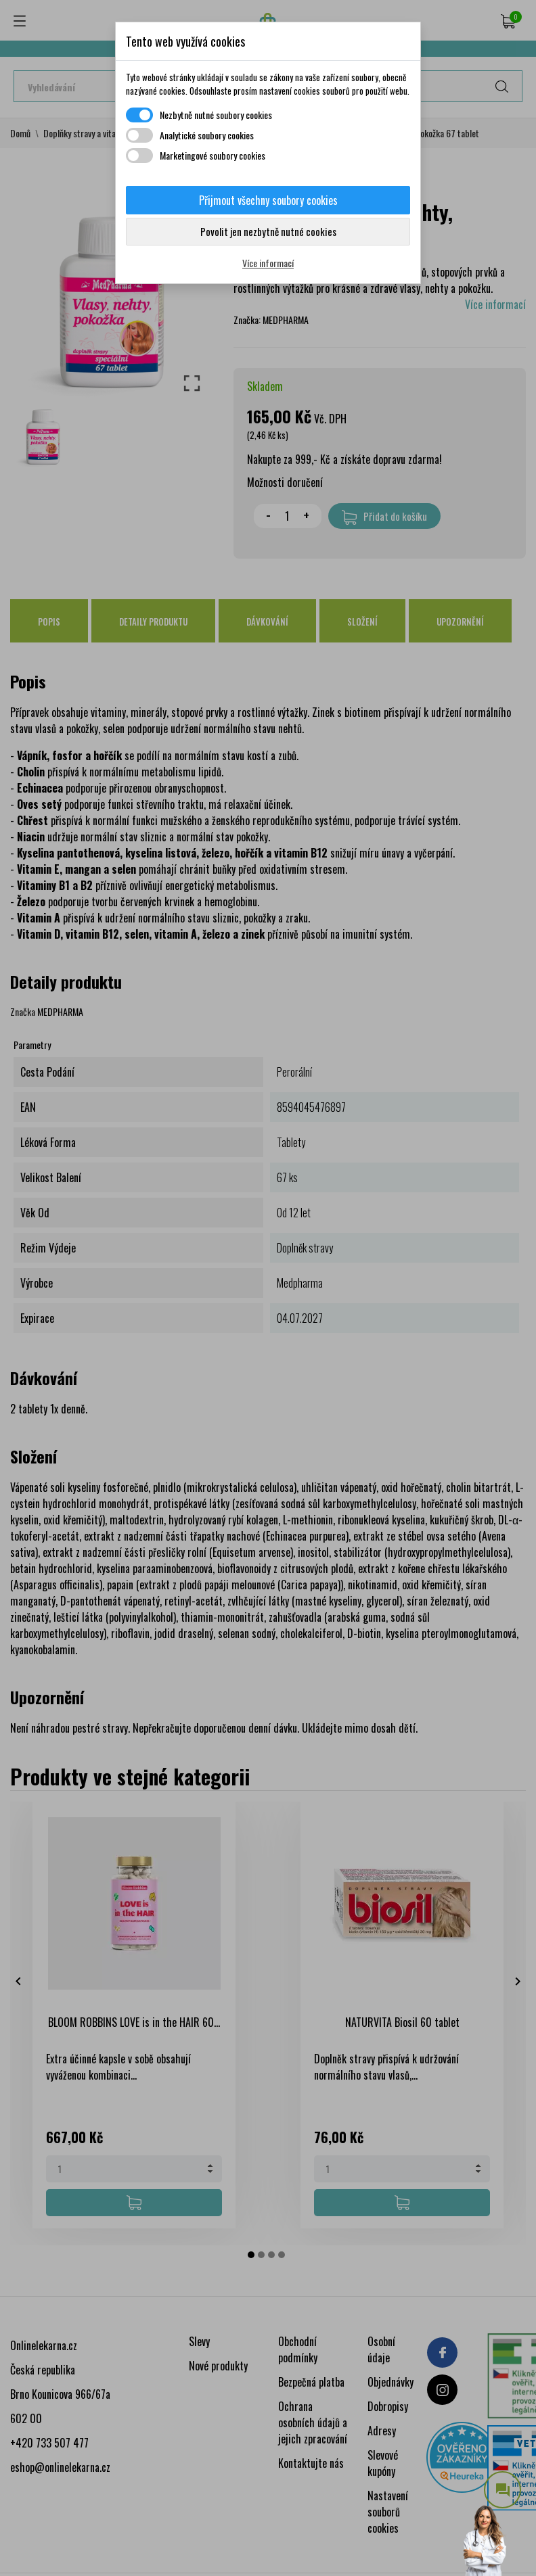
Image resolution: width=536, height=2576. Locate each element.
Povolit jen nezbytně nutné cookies (268, 231)
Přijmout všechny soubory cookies (268, 200)
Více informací (268, 263)
